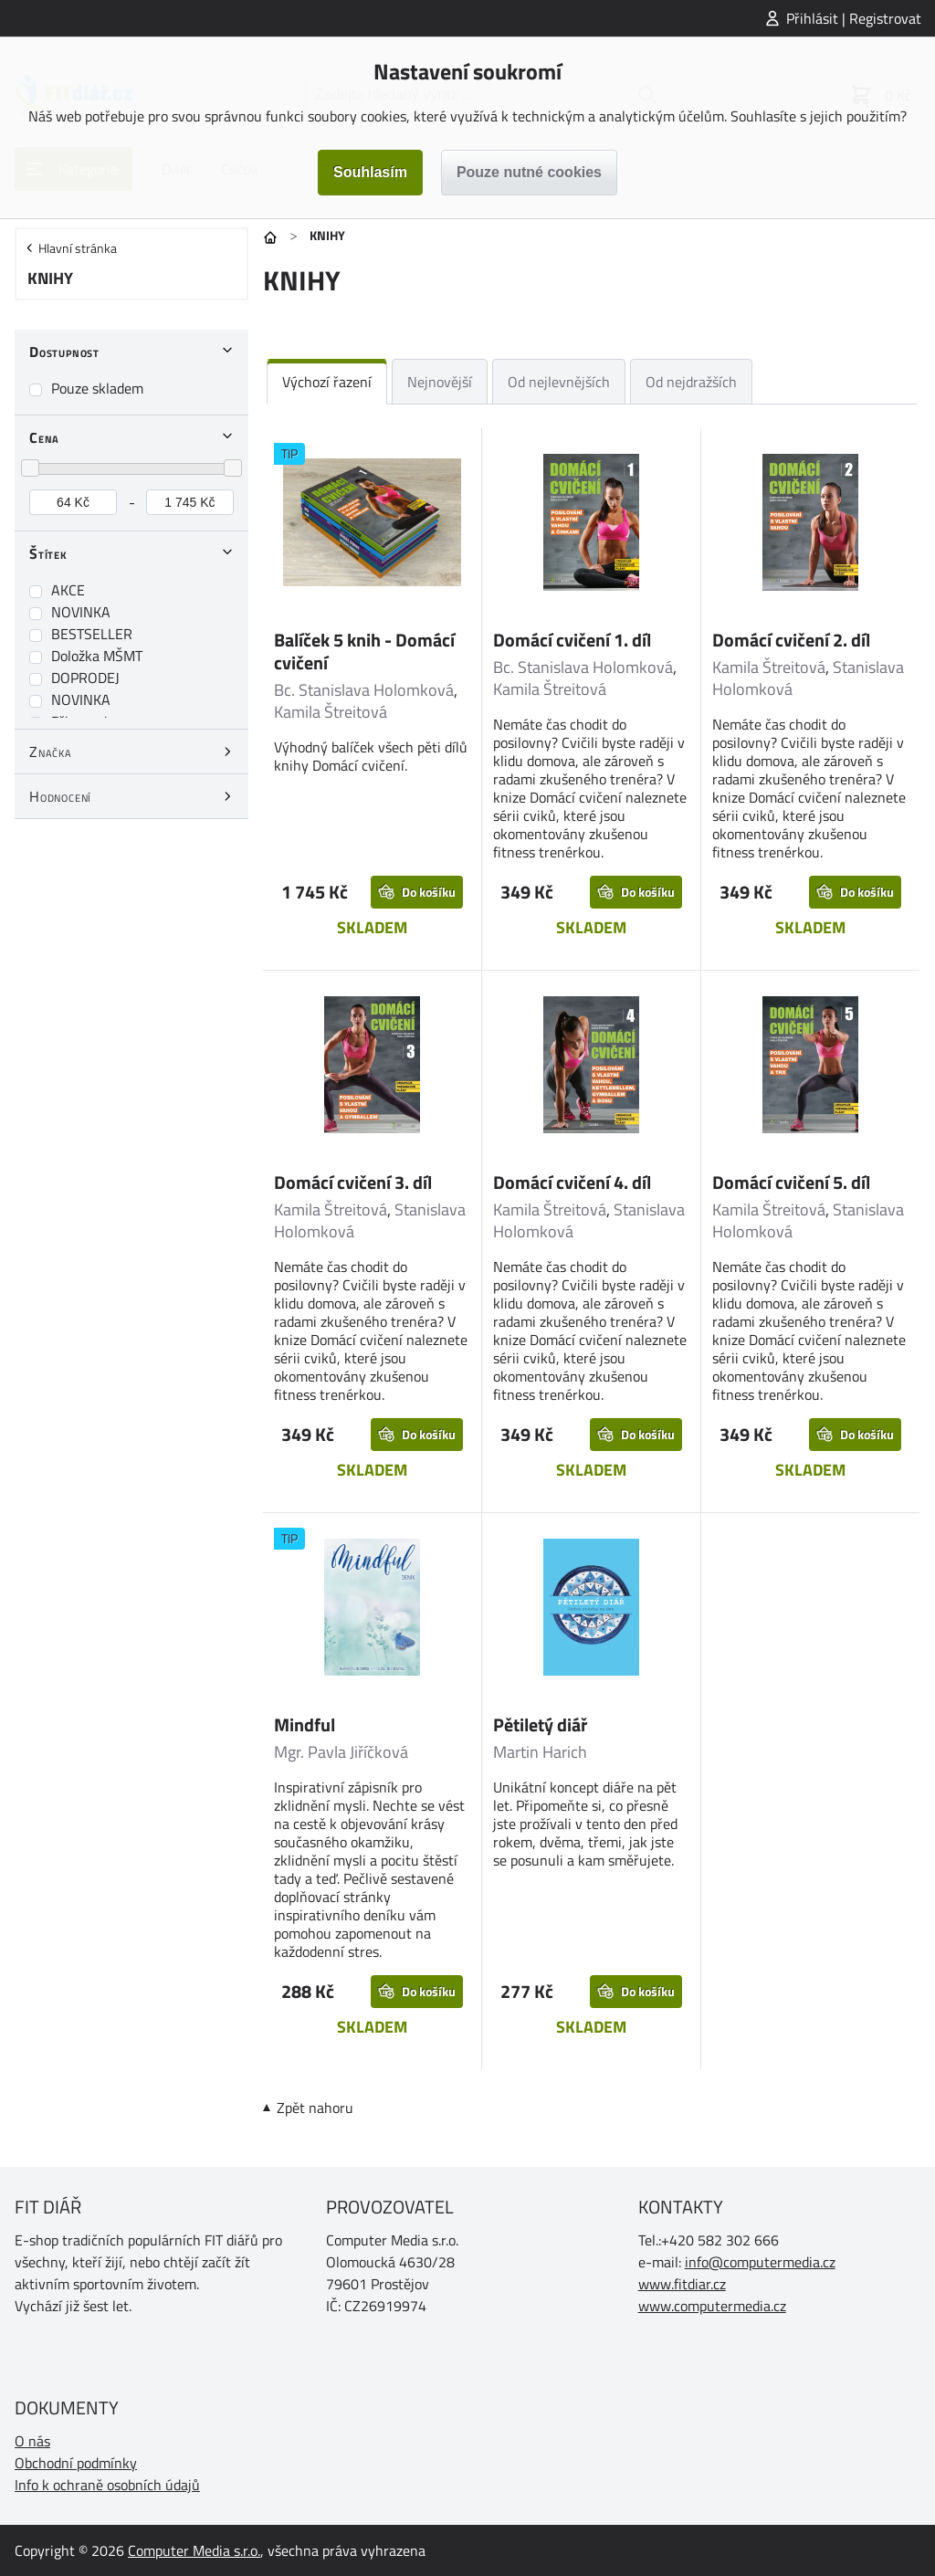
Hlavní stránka (77, 248)
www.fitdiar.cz (682, 2284)
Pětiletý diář (540, 1724)
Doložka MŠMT (96, 656)
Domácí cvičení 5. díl (791, 1182)
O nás (32, 2441)
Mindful (304, 1724)
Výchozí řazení (327, 382)
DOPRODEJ (85, 678)
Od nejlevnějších (559, 382)
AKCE (68, 590)
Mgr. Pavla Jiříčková (341, 1752)
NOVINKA (80, 612)
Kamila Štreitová (330, 711)
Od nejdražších (691, 382)
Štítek (48, 553)
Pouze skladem (97, 388)
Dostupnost (64, 352)
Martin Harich (540, 1752)
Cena (44, 437)
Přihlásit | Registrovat (853, 18)
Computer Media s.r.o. (194, 2550)
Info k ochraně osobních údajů (107, 2485)
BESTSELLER (91, 634)
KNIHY (50, 278)
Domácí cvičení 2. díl (791, 640)
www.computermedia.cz (712, 2306)
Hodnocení (60, 796)
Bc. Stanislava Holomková (364, 690)
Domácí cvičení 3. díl (353, 1182)
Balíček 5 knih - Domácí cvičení (364, 651)
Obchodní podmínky (76, 2463)
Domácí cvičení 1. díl (572, 640)
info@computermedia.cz (760, 2262)
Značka (50, 751)
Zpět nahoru (315, 2108)
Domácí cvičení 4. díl (572, 1182)
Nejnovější (439, 382)
